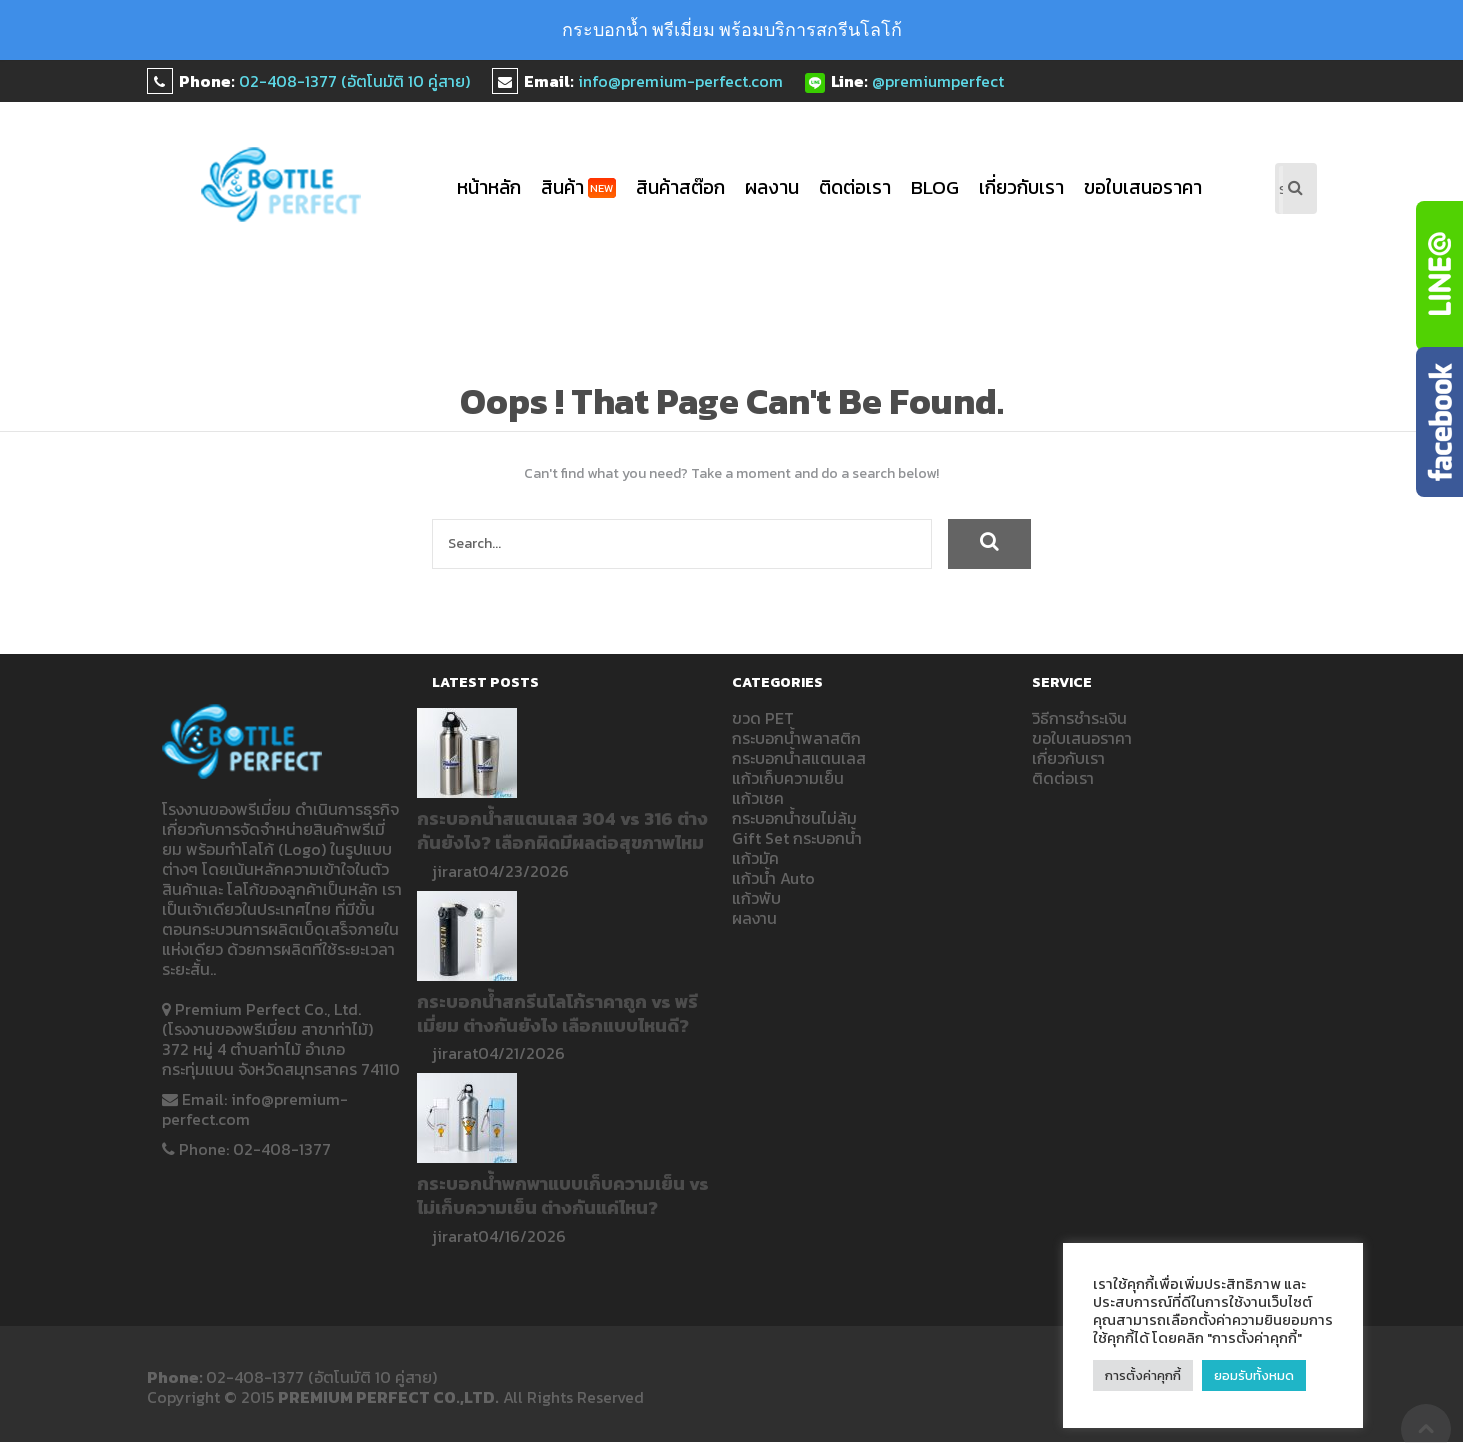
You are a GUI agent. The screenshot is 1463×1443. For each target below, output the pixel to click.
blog (935, 187)
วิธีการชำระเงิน (1079, 718)
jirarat (455, 871)
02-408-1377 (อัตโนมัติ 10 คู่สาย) (354, 81)
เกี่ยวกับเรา (1021, 187)
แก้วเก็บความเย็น (788, 778)
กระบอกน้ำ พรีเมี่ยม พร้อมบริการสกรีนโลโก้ (732, 29)
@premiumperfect (938, 81)
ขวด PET (763, 718)
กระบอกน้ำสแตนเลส (799, 758)
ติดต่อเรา (855, 187)
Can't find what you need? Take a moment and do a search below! (731, 474)
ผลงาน (772, 187)
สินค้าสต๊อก (680, 187)
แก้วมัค (755, 858)
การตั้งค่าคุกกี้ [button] (1143, 1375)
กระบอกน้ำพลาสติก (796, 738)
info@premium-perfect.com (680, 81)
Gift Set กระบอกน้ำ (797, 838)
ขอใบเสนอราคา (1143, 187)
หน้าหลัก (489, 187)
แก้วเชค (758, 798)
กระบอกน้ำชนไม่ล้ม (794, 818)
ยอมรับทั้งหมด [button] (1255, 1375)
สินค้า (578, 187)
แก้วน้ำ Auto (773, 878)
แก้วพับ (756, 898)
